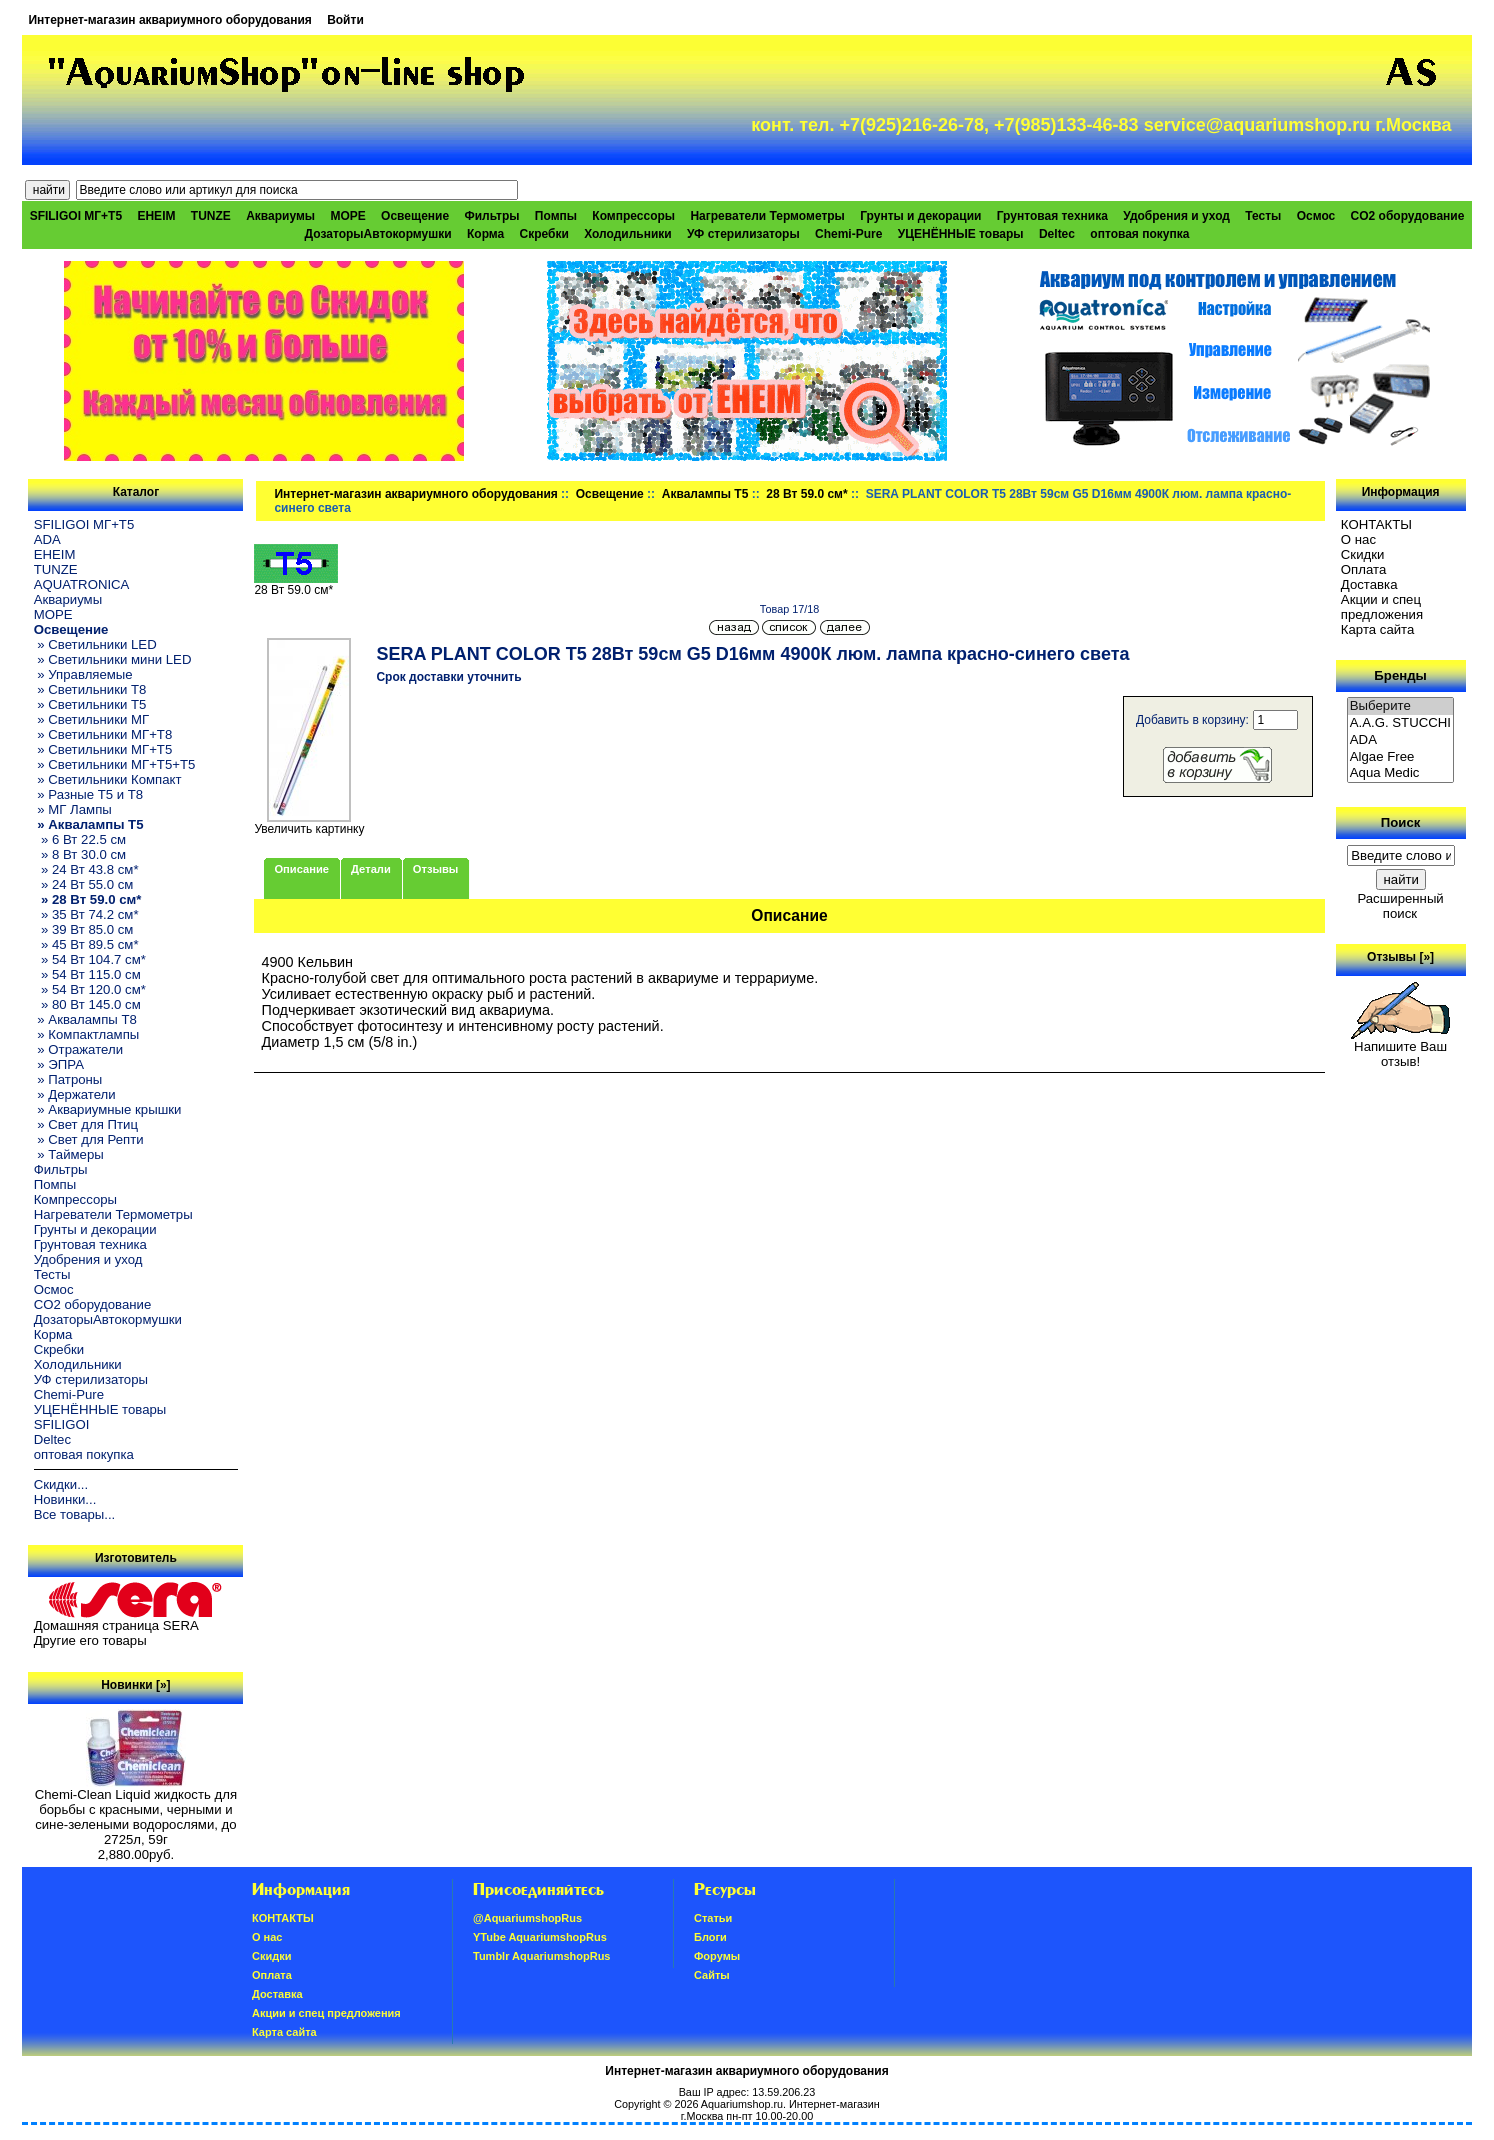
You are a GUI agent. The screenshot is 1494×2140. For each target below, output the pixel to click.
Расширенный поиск (1400, 906)
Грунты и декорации (920, 216)
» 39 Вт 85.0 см (84, 929)
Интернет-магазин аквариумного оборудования (169, 20)
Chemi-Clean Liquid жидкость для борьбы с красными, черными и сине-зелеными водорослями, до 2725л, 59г (136, 1811)
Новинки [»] (135, 1685)
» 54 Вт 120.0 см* (90, 989)
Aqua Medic (1401, 773)
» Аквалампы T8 (85, 1019)
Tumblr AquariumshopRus (542, 1956)
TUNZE (211, 216)
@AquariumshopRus (527, 1918)
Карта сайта (1377, 629)
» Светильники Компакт (108, 779)
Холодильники (628, 234)
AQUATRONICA (82, 584)
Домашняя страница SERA (116, 1625)
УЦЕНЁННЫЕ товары (961, 234)
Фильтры (491, 216)
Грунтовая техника (1052, 216)
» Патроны (68, 1079)
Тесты (1263, 216)
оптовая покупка (1139, 234)
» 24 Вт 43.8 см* (86, 869)
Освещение (610, 494)
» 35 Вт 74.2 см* (86, 914)
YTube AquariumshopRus (540, 1937)
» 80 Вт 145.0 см (87, 1004)
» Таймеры (69, 1154)
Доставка (1369, 584)
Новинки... (65, 1499)
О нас (1358, 539)
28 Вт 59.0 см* (806, 494)
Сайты (712, 1975)
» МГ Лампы (73, 809)
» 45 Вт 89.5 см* (86, 944)
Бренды (1400, 675)
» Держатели (75, 1094)
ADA (47, 539)
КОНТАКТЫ (1376, 524)
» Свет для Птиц (86, 1124)
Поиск (1401, 822)
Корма (485, 234)
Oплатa (1364, 569)
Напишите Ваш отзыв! (1400, 1048)
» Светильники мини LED (113, 659)
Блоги (710, 1937)
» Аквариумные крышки (108, 1109)
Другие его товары (90, 1640)
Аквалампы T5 (705, 494)
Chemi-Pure (848, 234)
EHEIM (156, 216)
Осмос (1316, 216)
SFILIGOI (62, 1424)
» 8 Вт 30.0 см (80, 854)
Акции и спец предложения (1382, 607)
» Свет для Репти (89, 1139)
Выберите (1401, 706)
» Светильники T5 (90, 704)
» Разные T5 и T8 (89, 794)
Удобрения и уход (1176, 216)
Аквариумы (280, 216)
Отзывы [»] (1400, 957)
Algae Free (1401, 757)
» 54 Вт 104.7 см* (90, 959)
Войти (345, 20)
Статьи (713, 1918)
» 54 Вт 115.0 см (87, 974)
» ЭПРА (59, 1064)
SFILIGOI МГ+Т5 (76, 216)
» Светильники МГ (92, 719)
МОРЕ (347, 216)
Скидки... (61, 1484)
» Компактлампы (87, 1034)
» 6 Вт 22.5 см (80, 839)
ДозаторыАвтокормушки (378, 234)
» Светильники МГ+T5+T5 (115, 764)
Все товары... (75, 1514)
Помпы (556, 216)
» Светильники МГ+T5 (103, 749)
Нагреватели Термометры (767, 216)
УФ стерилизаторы (743, 234)
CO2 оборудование (1408, 216)
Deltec (1057, 234)
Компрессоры (633, 216)
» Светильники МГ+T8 (103, 734)
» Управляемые (83, 674)
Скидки (1363, 554)
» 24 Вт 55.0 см (84, 884)
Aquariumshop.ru (742, 2104)
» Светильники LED (95, 644)
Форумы (717, 1956)
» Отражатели (78, 1049)
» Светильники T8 (90, 689)
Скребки (544, 234)
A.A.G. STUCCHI (1401, 723)
